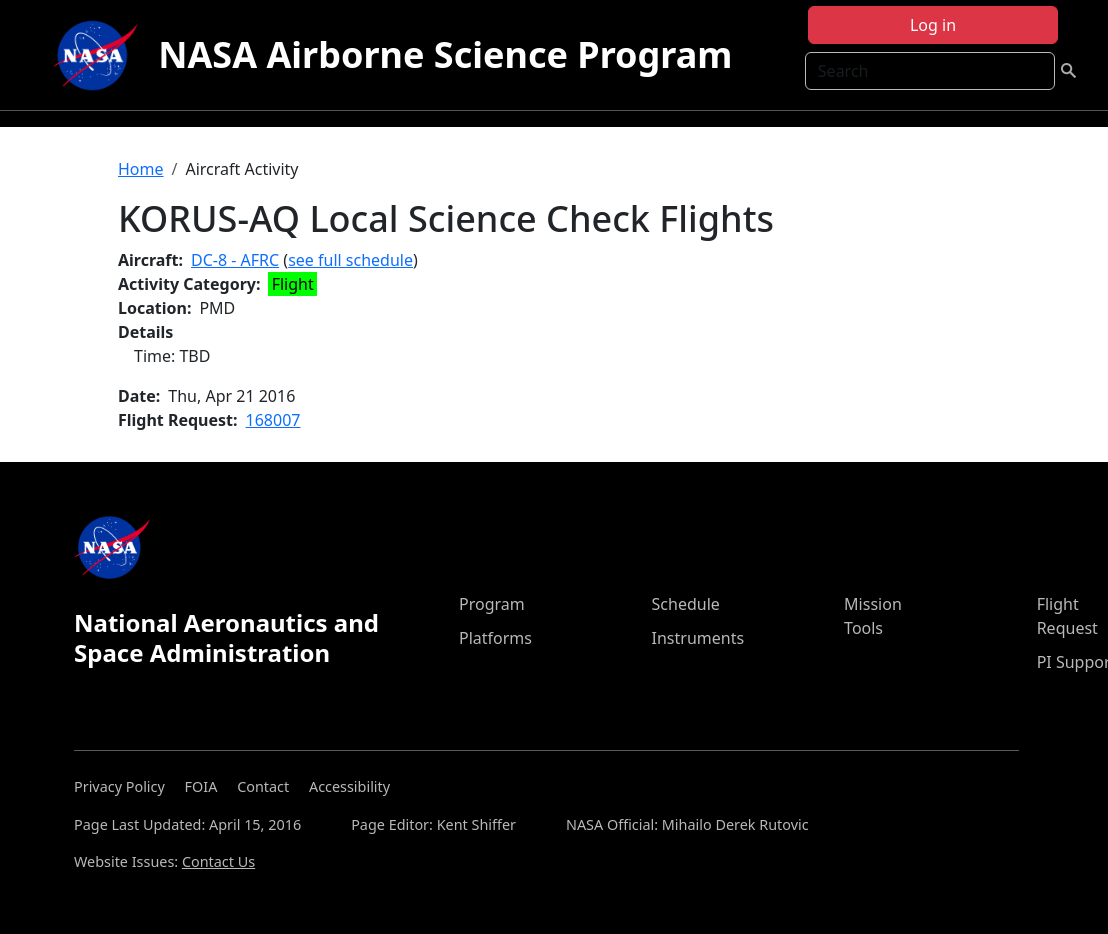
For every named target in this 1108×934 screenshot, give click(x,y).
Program (492, 604)
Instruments (698, 638)
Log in (933, 25)
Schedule (686, 604)
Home (141, 169)
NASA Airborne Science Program (445, 54)
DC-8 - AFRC (235, 260)
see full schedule (350, 260)
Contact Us (218, 861)
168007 (273, 420)
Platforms (495, 638)
